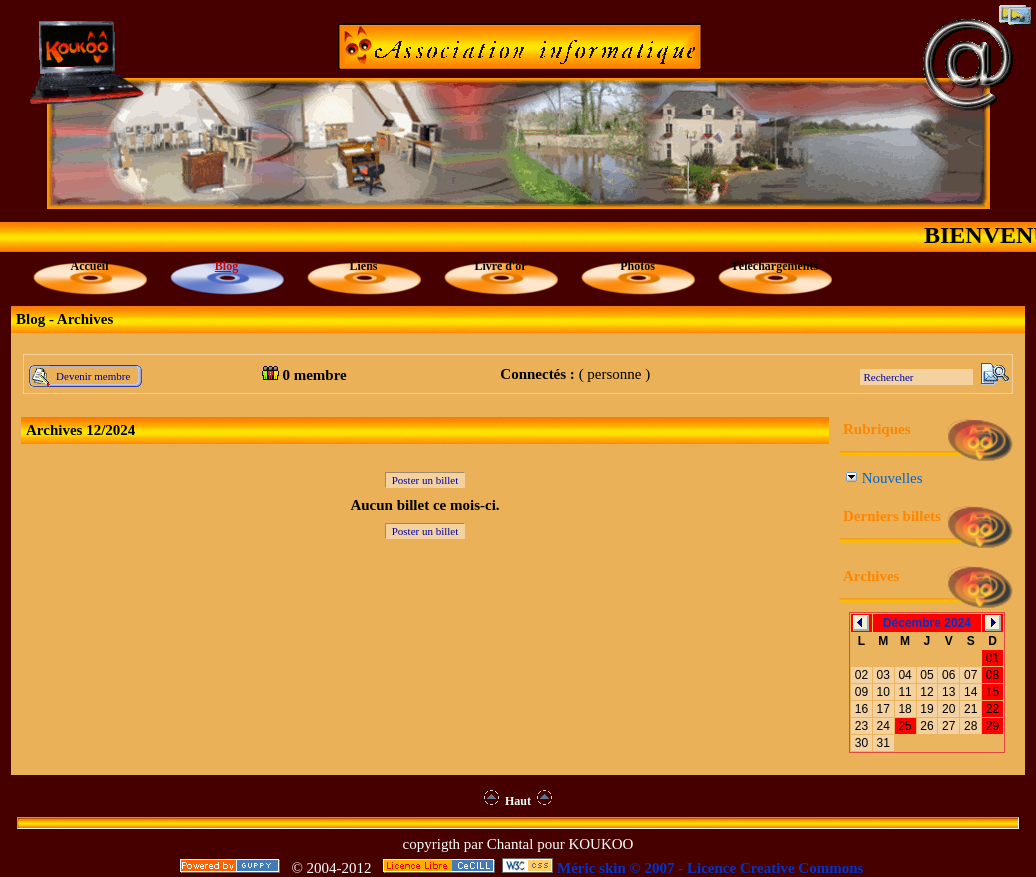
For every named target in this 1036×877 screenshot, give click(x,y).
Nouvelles (884, 478)
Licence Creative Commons (775, 868)
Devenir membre (93, 376)
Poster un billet (425, 480)
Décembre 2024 (927, 623)
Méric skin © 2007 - (620, 868)
